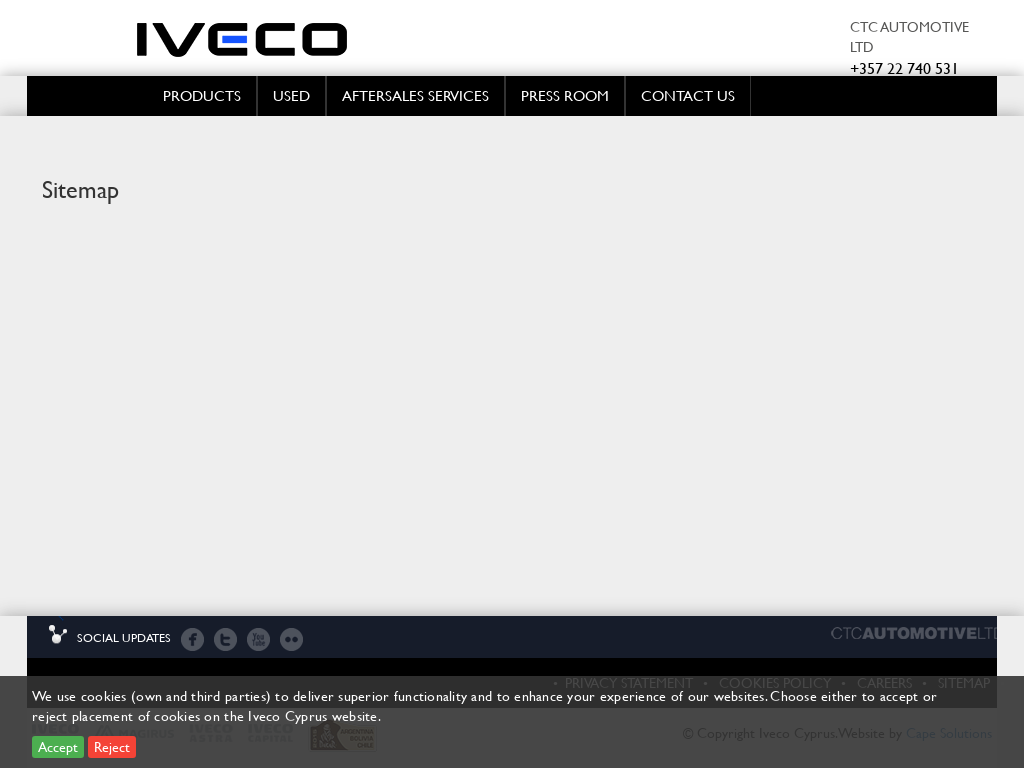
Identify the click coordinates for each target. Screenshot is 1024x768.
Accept (58, 746)
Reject (112, 746)
